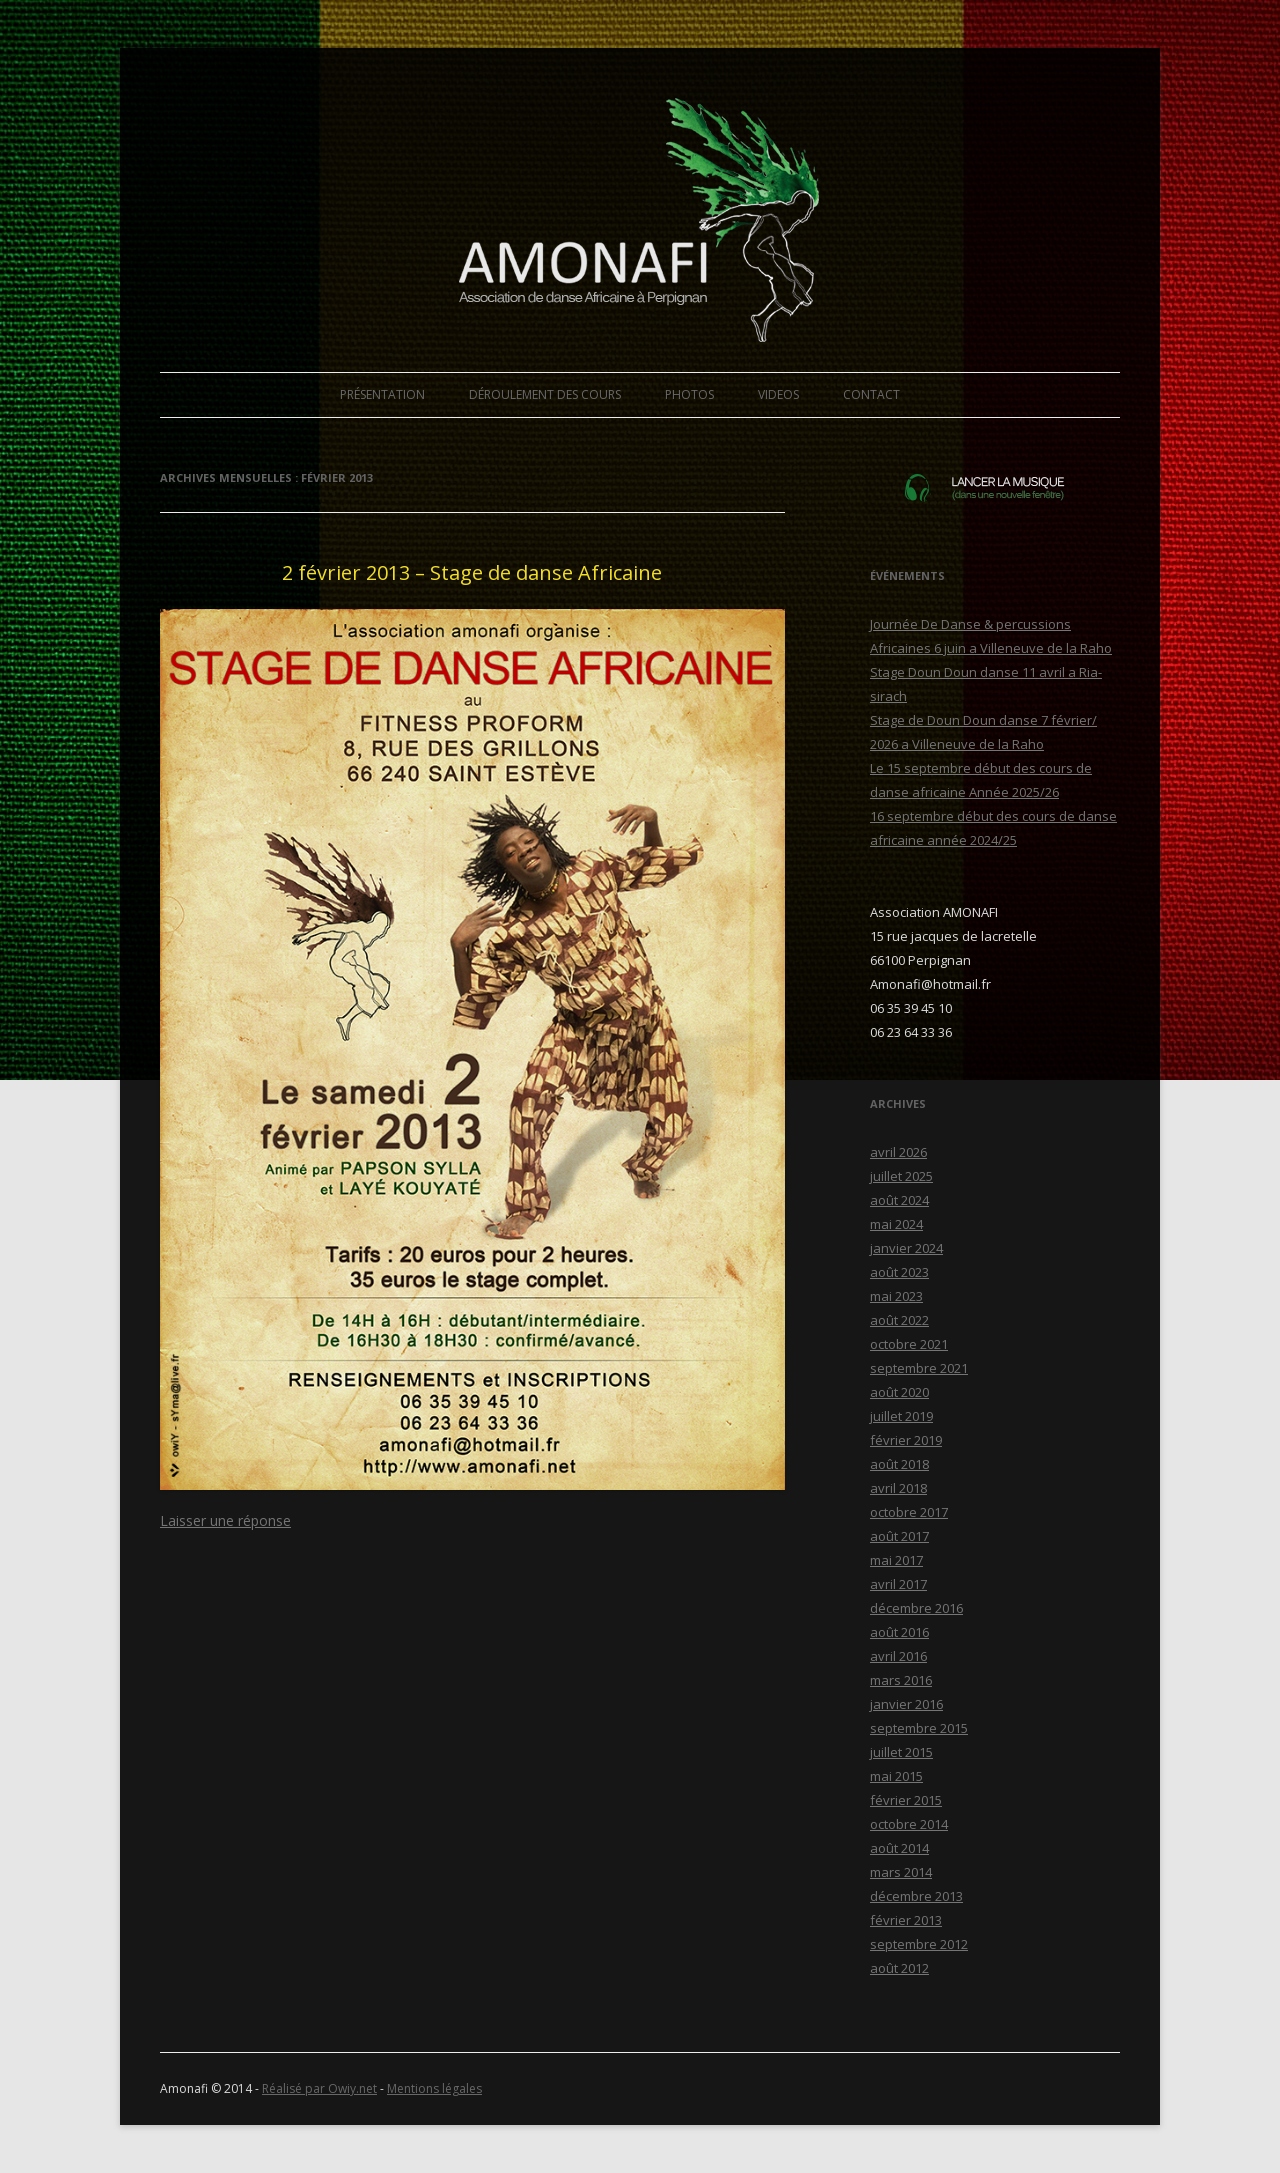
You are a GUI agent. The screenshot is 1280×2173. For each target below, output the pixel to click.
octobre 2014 (909, 1824)
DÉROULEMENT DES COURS (545, 394)
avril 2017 (898, 1584)
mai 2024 (896, 1224)
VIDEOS (778, 394)
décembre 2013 (916, 1896)
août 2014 (899, 1848)
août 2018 (899, 1464)
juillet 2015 (901, 1752)
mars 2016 (901, 1680)
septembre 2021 (919, 1368)
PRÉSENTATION (382, 394)
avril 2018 (898, 1488)
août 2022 (899, 1320)
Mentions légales (434, 2088)
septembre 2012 (919, 1944)
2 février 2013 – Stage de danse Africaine (472, 572)
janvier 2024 (906, 1248)
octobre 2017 (909, 1512)
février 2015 (906, 1800)
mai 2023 (896, 1296)
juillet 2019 (901, 1416)
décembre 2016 (916, 1608)
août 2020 (899, 1392)
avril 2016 (898, 1656)
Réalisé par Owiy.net (319, 2088)
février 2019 (906, 1440)
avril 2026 (898, 1152)
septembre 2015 (919, 1728)
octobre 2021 (909, 1344)
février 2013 (906, 1920)
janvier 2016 (906, 1704)
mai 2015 (896, 1776)
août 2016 (899, 1632)
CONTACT (871, 394)
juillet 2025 (901, 1176)
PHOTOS (689, 394)
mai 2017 (896, 1560)
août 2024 (899, 1200)
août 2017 (899, 1536)
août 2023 (899, 1272)
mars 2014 (901, 1872)
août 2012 (899, 1968)
